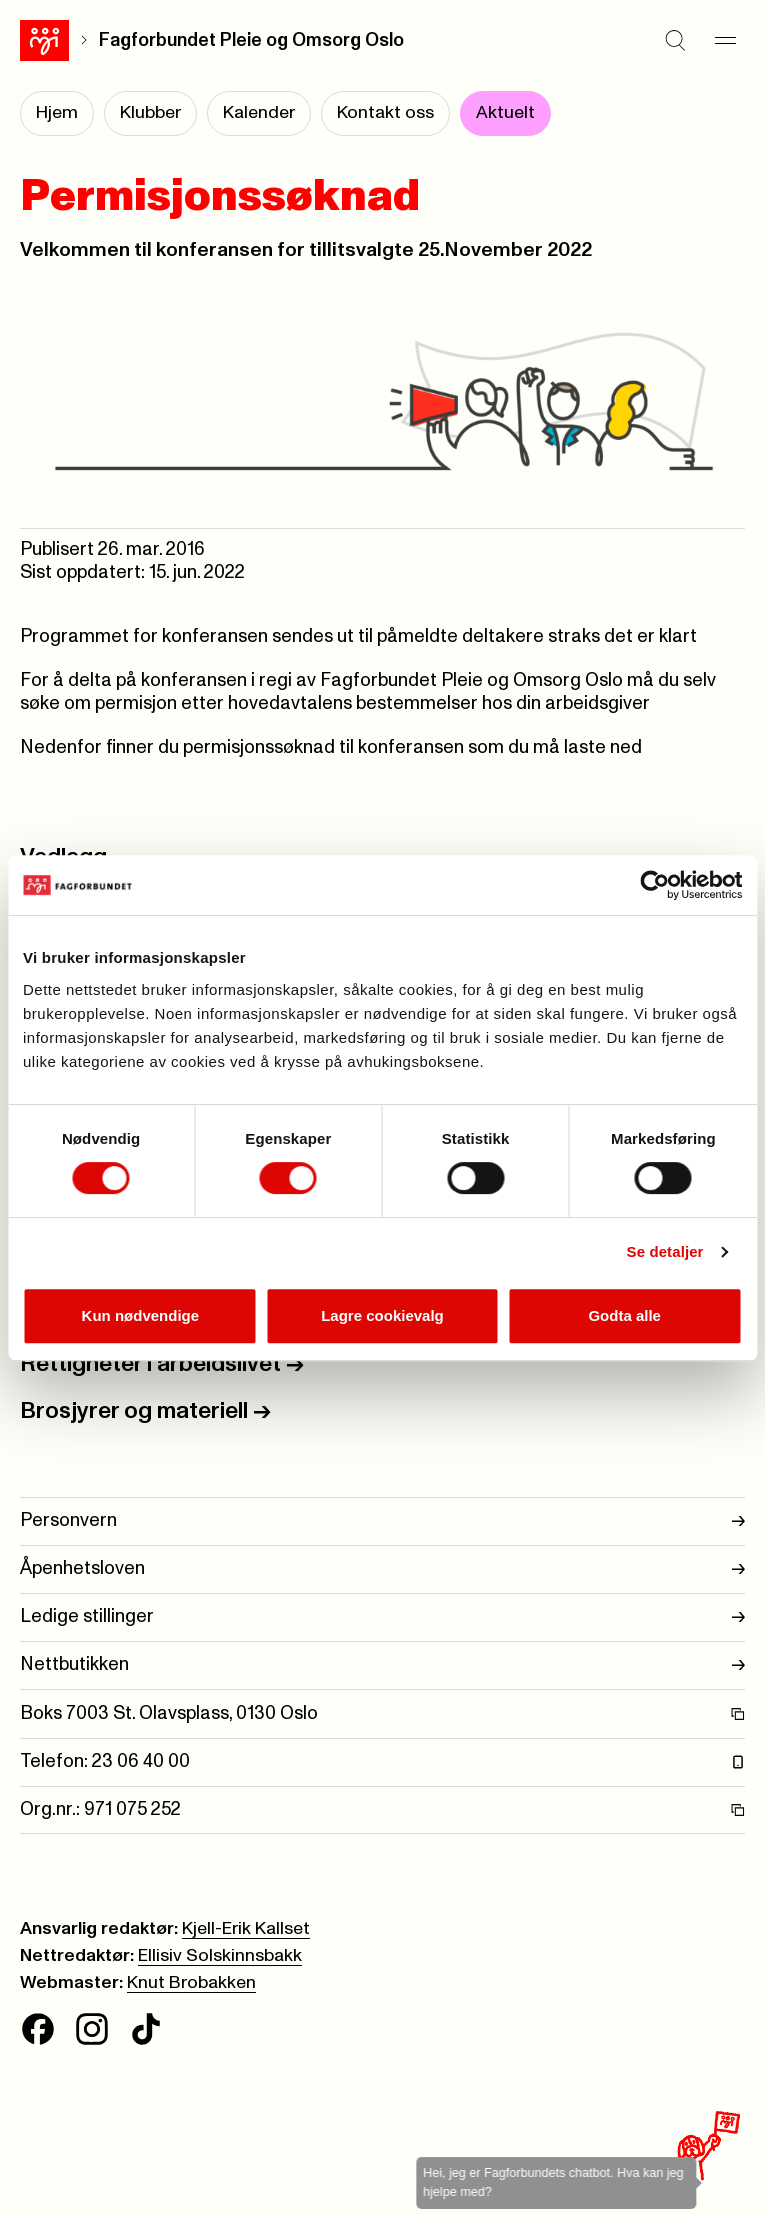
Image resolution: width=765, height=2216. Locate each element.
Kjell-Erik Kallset (246, 1929)
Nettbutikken (382, 1665)
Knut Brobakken (191, 1983)
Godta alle (624, 1315)
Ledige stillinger (382, 1617)
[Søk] (675, 40)
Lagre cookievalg (382, 1315)
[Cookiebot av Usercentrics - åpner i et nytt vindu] (654, 885)
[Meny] (725, 40)
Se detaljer (665, 1251)
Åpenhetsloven (382, 1569)
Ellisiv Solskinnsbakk (220, 1956)
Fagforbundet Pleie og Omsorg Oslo (251, 40)
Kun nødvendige (141, 1315)
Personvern (382, 1521)
